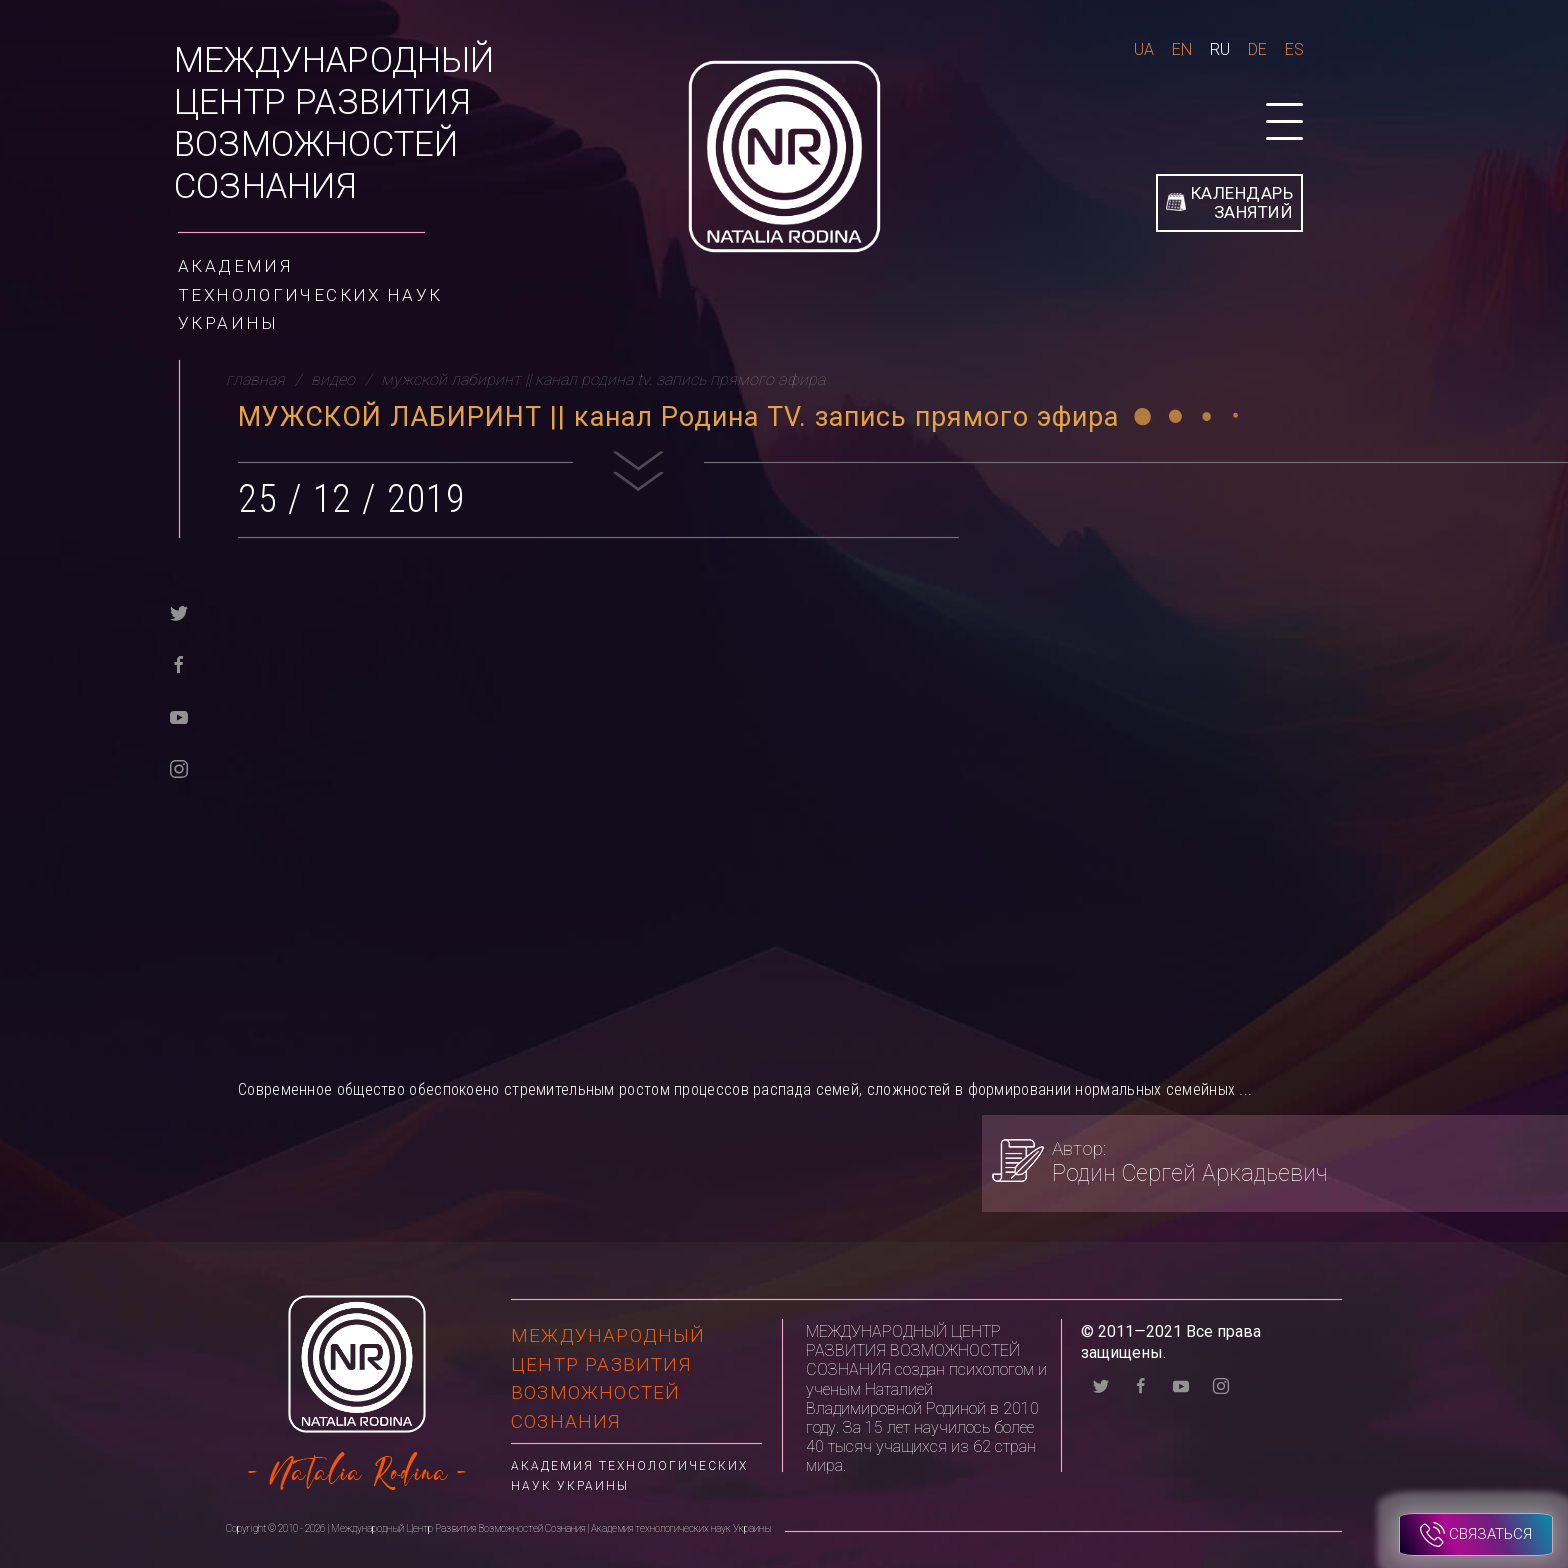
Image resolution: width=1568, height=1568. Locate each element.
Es (1294, 49)
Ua (1144, 49)
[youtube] (179, 715)
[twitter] (179, 611)
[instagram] (179, 767)
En (1182, 49)
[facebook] (179, 663)
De (1257, 49)
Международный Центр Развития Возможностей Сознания (334, 123)
